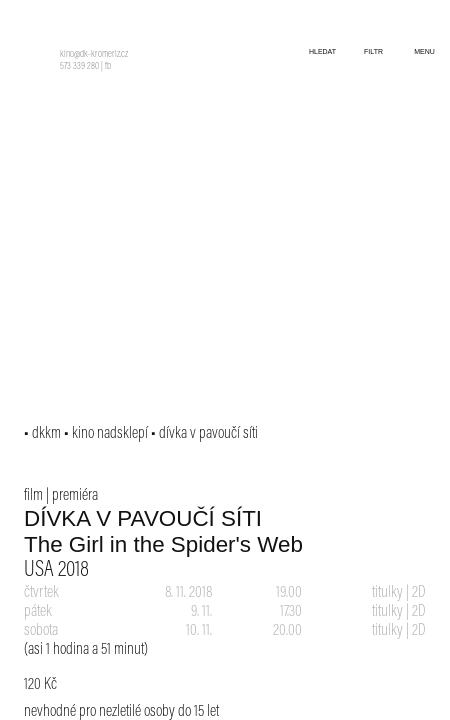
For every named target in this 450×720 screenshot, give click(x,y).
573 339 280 (79, 67)
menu (424, 51)
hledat (322, 51)
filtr (373, 51)
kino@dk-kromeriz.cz (94, 55)
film (33, 496)
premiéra (75, 496)
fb (108, 67)
